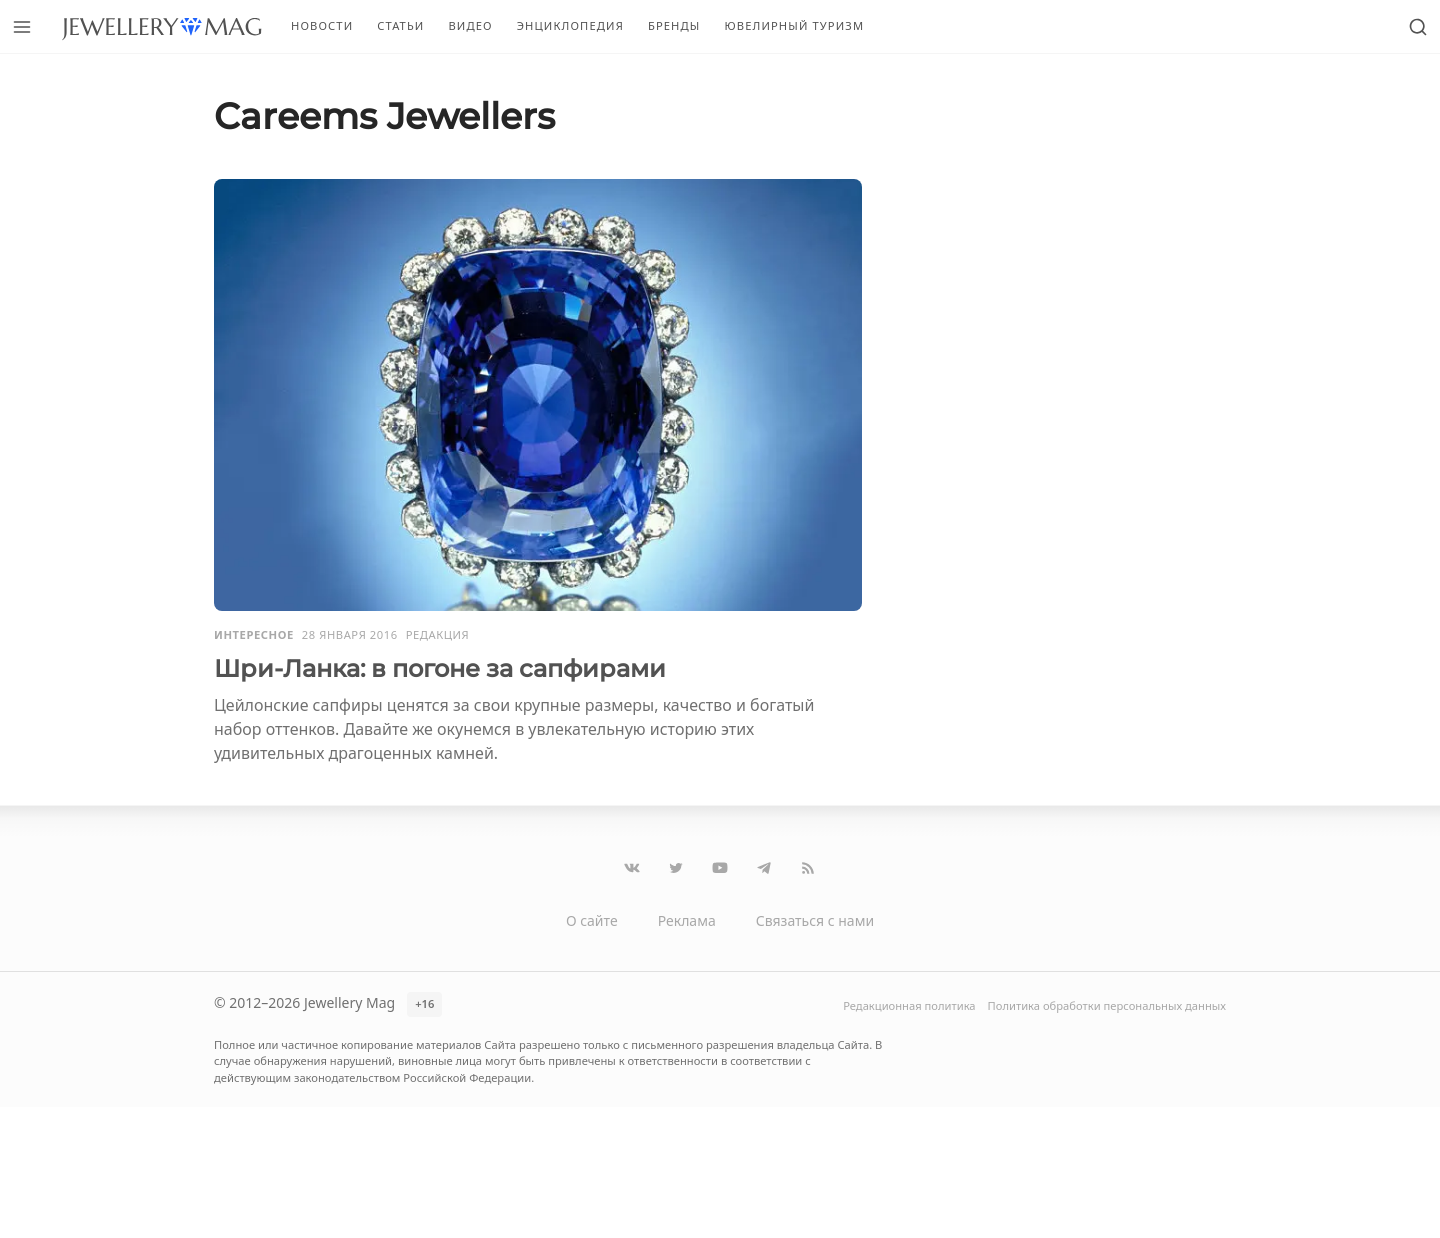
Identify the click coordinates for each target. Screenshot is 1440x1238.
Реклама (687, 920)
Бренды (674, 25)
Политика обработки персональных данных (1107, 1005)
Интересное (254, 634)
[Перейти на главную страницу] (161, 26)
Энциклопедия (570, 25)
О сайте (592, 920)
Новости (322, 25)
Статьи (400, 25)
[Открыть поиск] (1418, 26)
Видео (470, 25)
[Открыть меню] (22, 26)
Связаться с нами (815, 920)
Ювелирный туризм (794, 25)
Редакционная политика (909, 1005)
